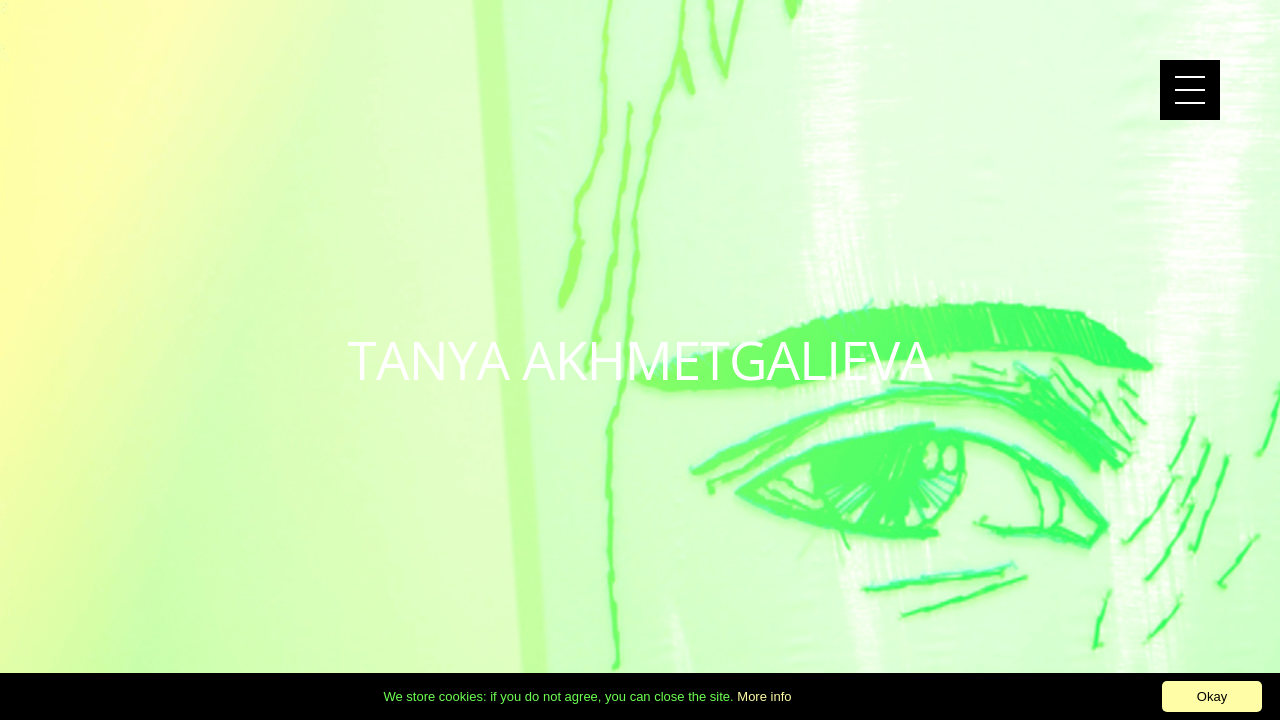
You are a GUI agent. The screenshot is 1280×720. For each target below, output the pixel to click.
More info (764, 696)
